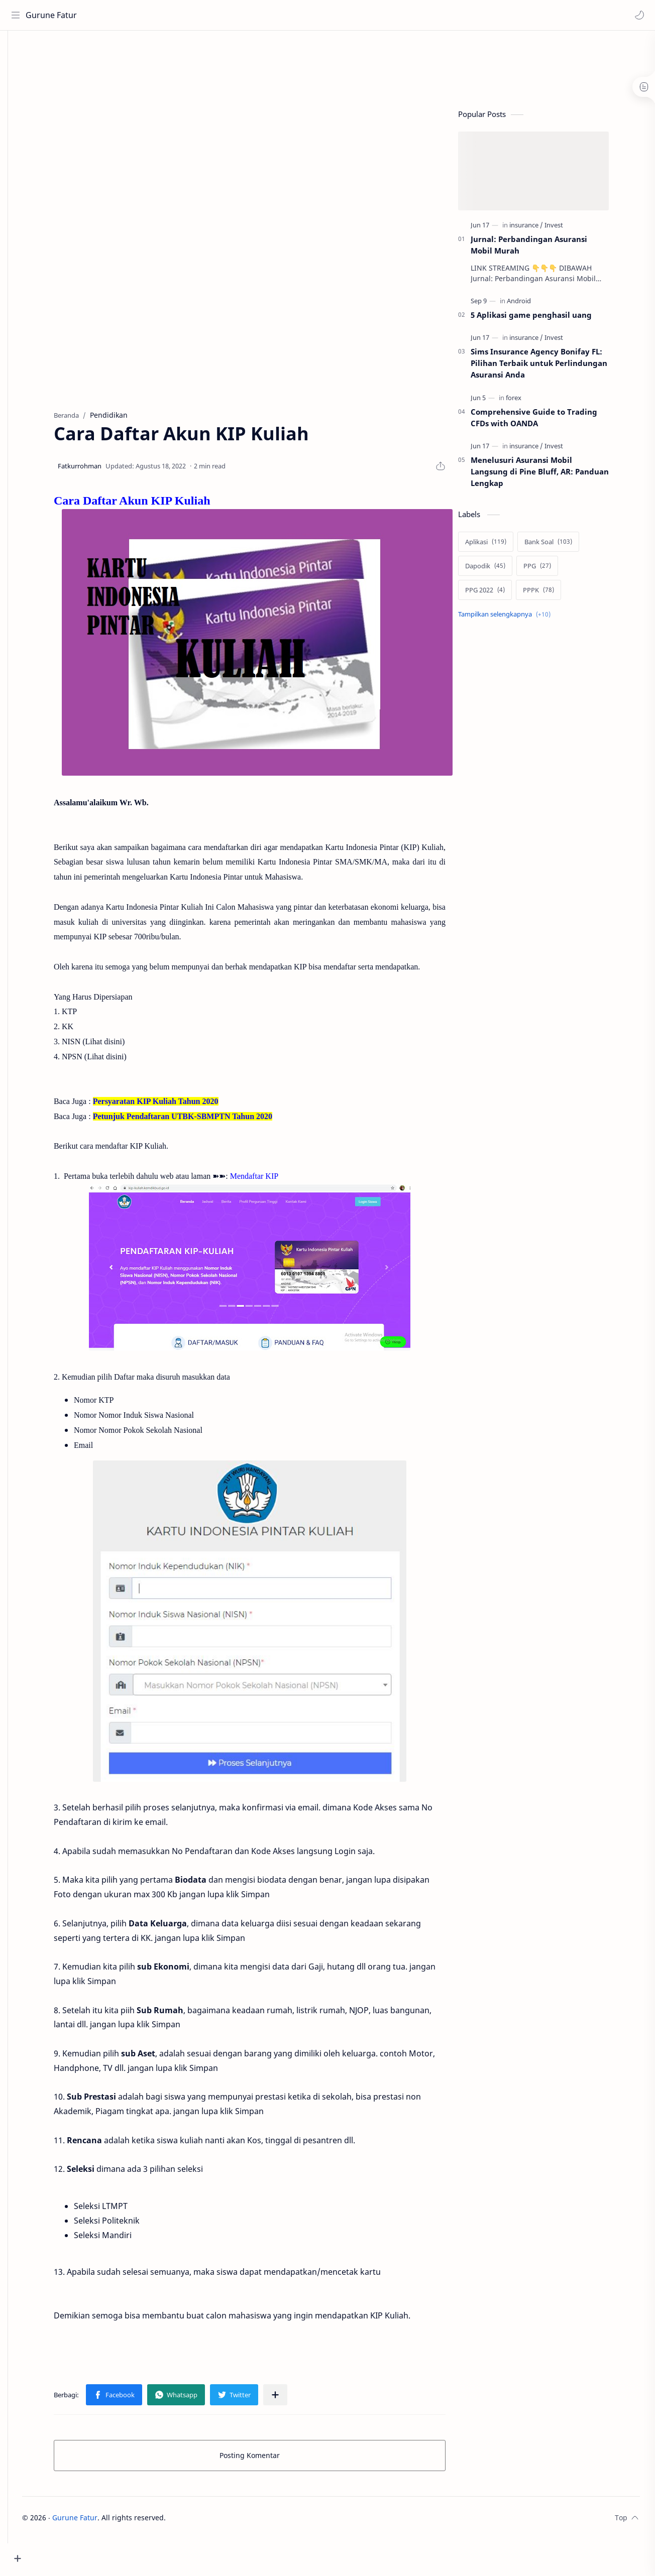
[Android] (534, 304)
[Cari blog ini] (208, 15)
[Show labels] (521, 618)
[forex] (528, 401)
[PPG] (552, 570)
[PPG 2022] (500, 594)
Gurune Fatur (53, 15)
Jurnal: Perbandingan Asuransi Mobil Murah (544, 249)
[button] (637, 15)
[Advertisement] (233, 68)
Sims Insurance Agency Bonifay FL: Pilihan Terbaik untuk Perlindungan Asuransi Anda (554, 367)
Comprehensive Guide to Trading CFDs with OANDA (549, 421)
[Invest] (569, 228)
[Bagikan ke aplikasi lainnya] (290, 2398)
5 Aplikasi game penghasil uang (546, 319)
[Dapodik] (500, 570)
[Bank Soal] (563, 546)
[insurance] (541, 228)
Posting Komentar (265, 2459)
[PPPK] (553, 594)
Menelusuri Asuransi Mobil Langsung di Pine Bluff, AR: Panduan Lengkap (555, 475)
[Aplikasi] (500, 546)
